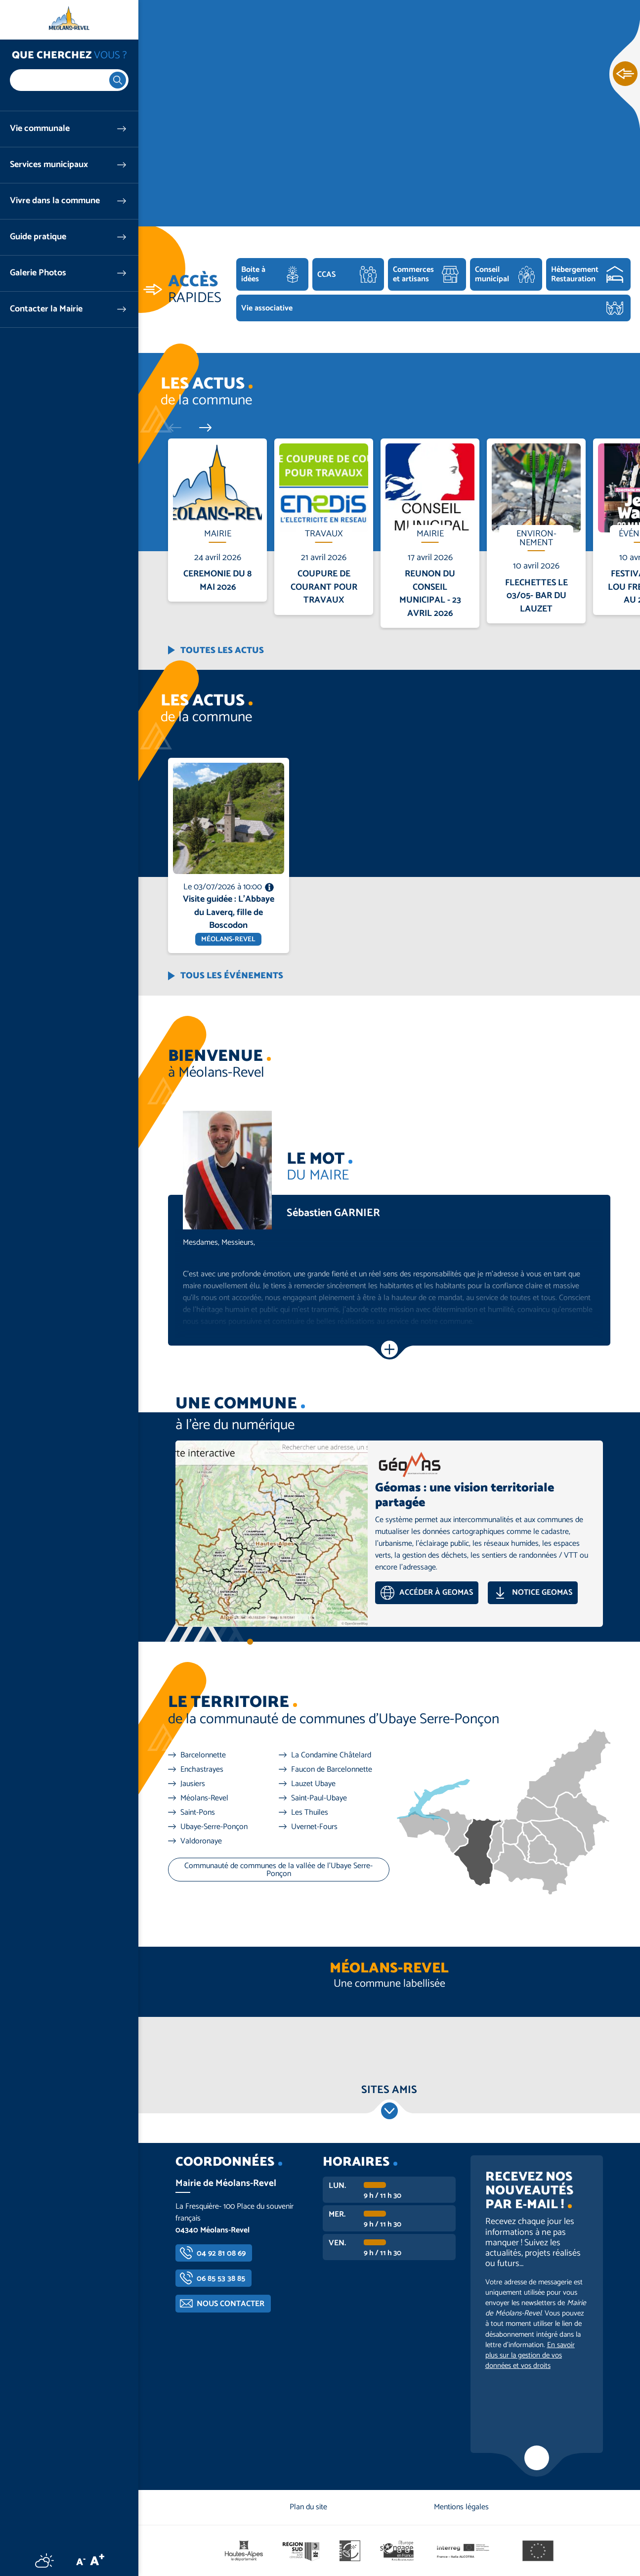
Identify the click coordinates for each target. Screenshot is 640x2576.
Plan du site (308, 2507)
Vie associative (267, 308)
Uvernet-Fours (314, 1827)
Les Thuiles (309, 1813)
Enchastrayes (201, 1770)
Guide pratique (38, 237)
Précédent (179, 427)
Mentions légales (461, 2507)
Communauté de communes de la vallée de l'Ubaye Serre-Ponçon (278, 1869)
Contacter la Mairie (46, 309)
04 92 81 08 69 (221, 2253)
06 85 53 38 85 (221, 2278)
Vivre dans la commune (55, 201)
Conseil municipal (492, 274)
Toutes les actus (222, 651)
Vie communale (40, 129)
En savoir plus (217, 438)
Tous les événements (231, 976)
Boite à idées (253, 274)
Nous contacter (230, 2304)
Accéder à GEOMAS (436, 1592)
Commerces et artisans (413, 274)
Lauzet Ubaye (313, 1784)
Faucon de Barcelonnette (331, 1770)
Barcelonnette (203, 1755)
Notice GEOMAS (542, 1592)
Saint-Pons (197, 1813)
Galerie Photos (38, 273)
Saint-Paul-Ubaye (319, 1798)
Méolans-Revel (204, 1798)
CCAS (326, 274)
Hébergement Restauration (574, 274)
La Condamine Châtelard (331, 1755)
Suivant (201, 427)
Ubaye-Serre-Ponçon (214, 1827)
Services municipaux (49, 165)
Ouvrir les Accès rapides (625, 74)
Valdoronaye (201, 1841)
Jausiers (192, 1784)
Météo (44, 2560)
